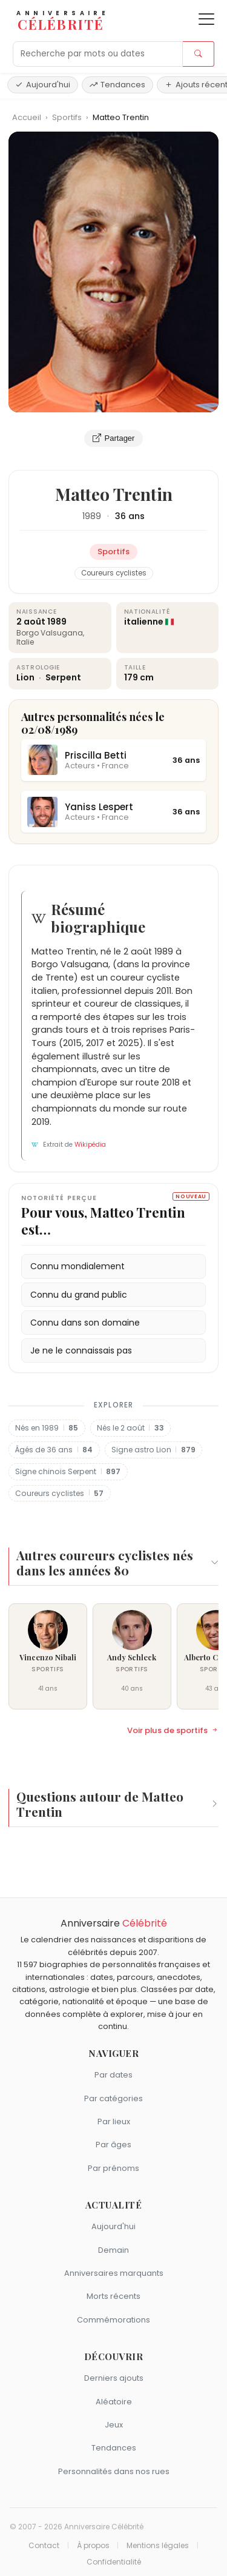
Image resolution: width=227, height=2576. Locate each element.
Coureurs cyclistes (113, 573)
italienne (143, 621)
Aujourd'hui (42, 84)
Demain (113, 2250)
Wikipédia (90, 1144)
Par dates (113, 2075)
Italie (25, 642)
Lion (26, 677)
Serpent (63, 677)
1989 (91, 516)
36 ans (130, 516)
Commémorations (113, 2320)
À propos (93, 2545)
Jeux (114, 2425)
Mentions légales (158, 2545)
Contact (43, 2545)
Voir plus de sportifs (173, 1731)
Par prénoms (113, 2168)
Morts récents (113, 2296)
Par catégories (113, 2098)
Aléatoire (114, 2402)
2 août (30, 621)
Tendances (117, 84)
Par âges (113, 2144)
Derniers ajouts (113, 2378)
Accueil (26, 117)
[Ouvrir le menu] (206, 19)
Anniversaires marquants (113, 2273)
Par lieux (113, 2121)
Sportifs (68, 117)
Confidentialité (114, 2562)
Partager (114, 438)
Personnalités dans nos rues (113, 2471)
